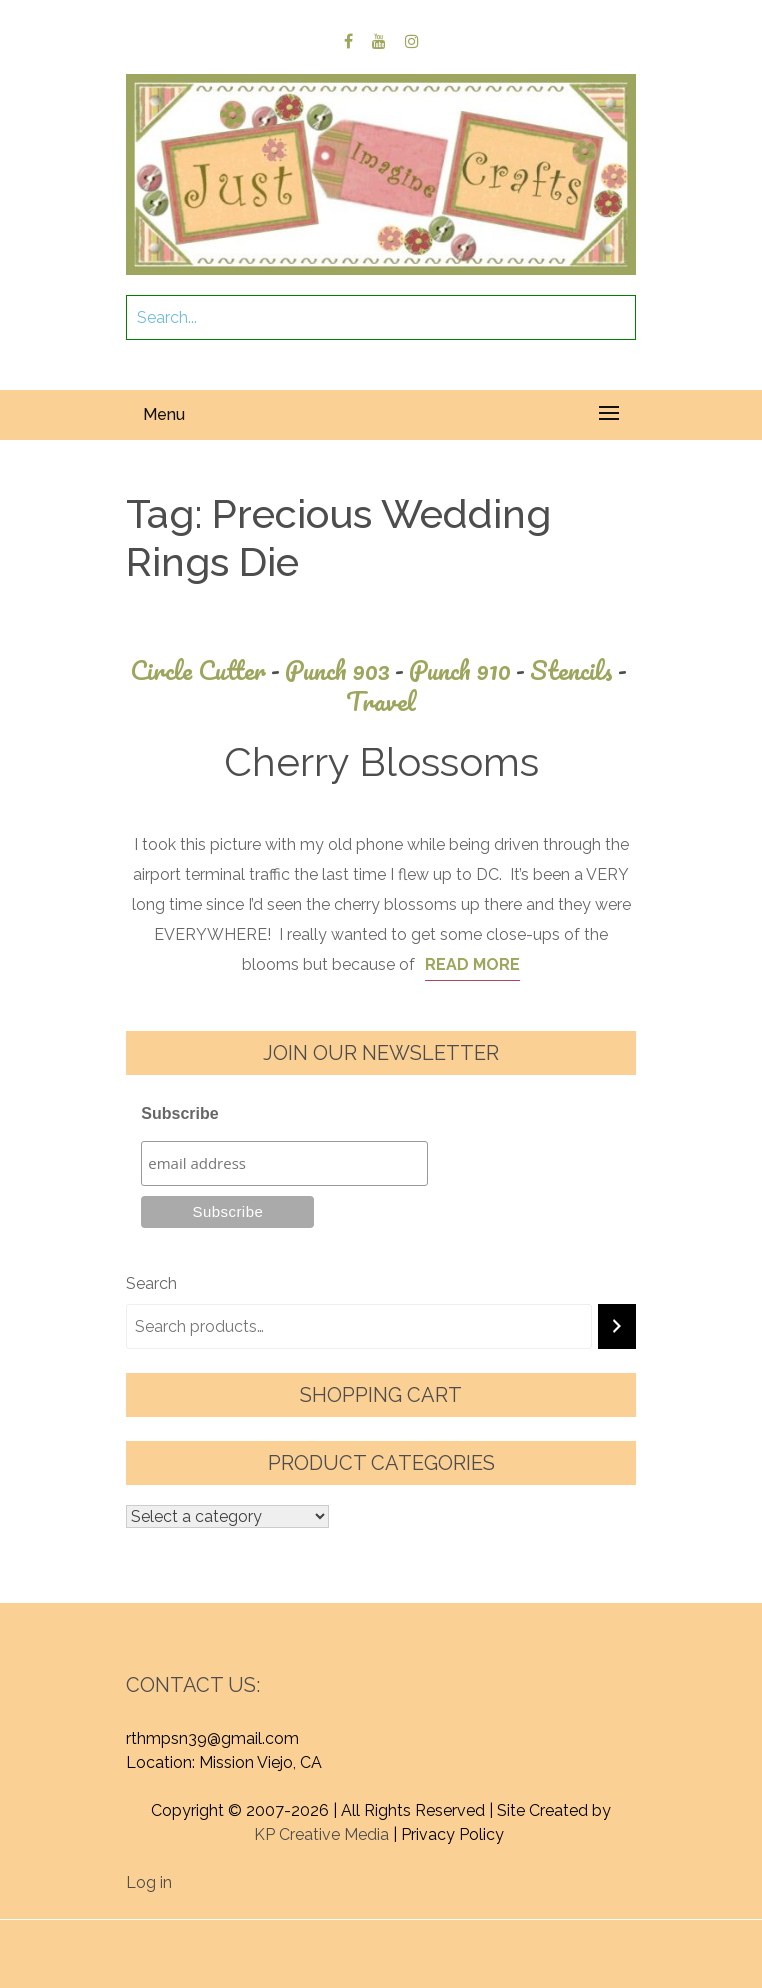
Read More (472, 964)
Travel (381, 701)
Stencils (581, 670)
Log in (149, 1882)
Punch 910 (469, 670)
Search (151, 1283)
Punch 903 (347, 670)
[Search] (617, 1326)
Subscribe (179, 1113)
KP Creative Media (321, 1834)
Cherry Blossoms (381, 761)
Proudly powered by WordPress (292, 1931)
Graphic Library (380, 1955)
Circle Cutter (207, 670)
